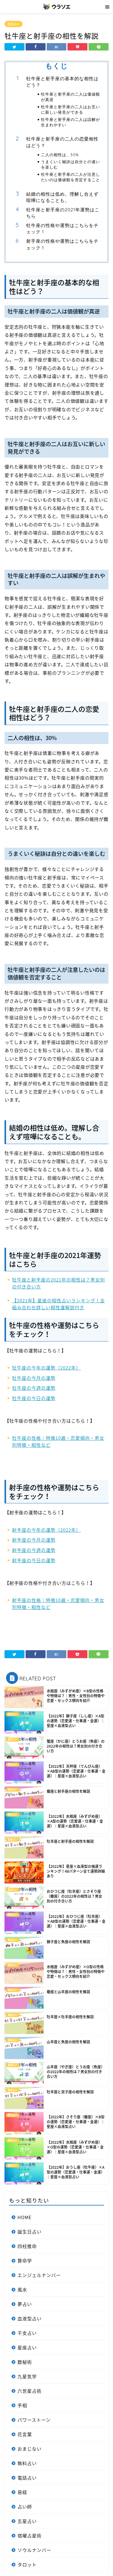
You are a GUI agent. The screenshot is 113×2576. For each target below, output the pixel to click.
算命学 (24, 2260)
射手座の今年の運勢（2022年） (46, 1529)
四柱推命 (27, 2246)
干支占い (27, 2332)
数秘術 (24, 2361)
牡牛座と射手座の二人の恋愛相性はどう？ (62, 142)
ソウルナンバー (34, 2549)
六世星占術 (29, 2390)
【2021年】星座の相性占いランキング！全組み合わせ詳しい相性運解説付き (58, 1304)
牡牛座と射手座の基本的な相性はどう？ (62, 82)
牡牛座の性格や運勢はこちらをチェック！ (62, 228)
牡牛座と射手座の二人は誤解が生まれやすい (70, 122)
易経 (22, 2492)
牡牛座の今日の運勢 (33, 1398)
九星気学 (27, 2376)
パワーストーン (34, 2419)
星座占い (14, 24)
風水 (22, 2289)
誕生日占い (29, 2231)
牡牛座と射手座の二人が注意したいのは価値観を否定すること (70, 177)
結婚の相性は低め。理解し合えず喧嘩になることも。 (62, 197)
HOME (24, 2217)
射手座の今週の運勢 (33, 1550)
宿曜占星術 (29, 2535)
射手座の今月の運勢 (33, 1539)
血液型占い (29, 2318)
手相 (22, 2405)
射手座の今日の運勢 (33, 1560)
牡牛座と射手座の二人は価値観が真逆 (70, 97)
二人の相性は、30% (60, 154)
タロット (27, 2564)
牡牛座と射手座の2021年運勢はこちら (62, 213)
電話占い (27, 2477)
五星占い (27, 2521)
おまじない (29, 2448)
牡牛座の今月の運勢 (33, 1377)
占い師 (24, 2506)
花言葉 (24, 2434)
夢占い (24, 2303)
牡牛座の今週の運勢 (33, 1387)
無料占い (27, 2463)
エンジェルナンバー (39, 2275)
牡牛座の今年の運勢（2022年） (46, 1367)
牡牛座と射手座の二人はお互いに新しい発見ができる (70, 109)
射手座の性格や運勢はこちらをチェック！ (62, 244)
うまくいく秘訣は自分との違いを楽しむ (70, 164)
